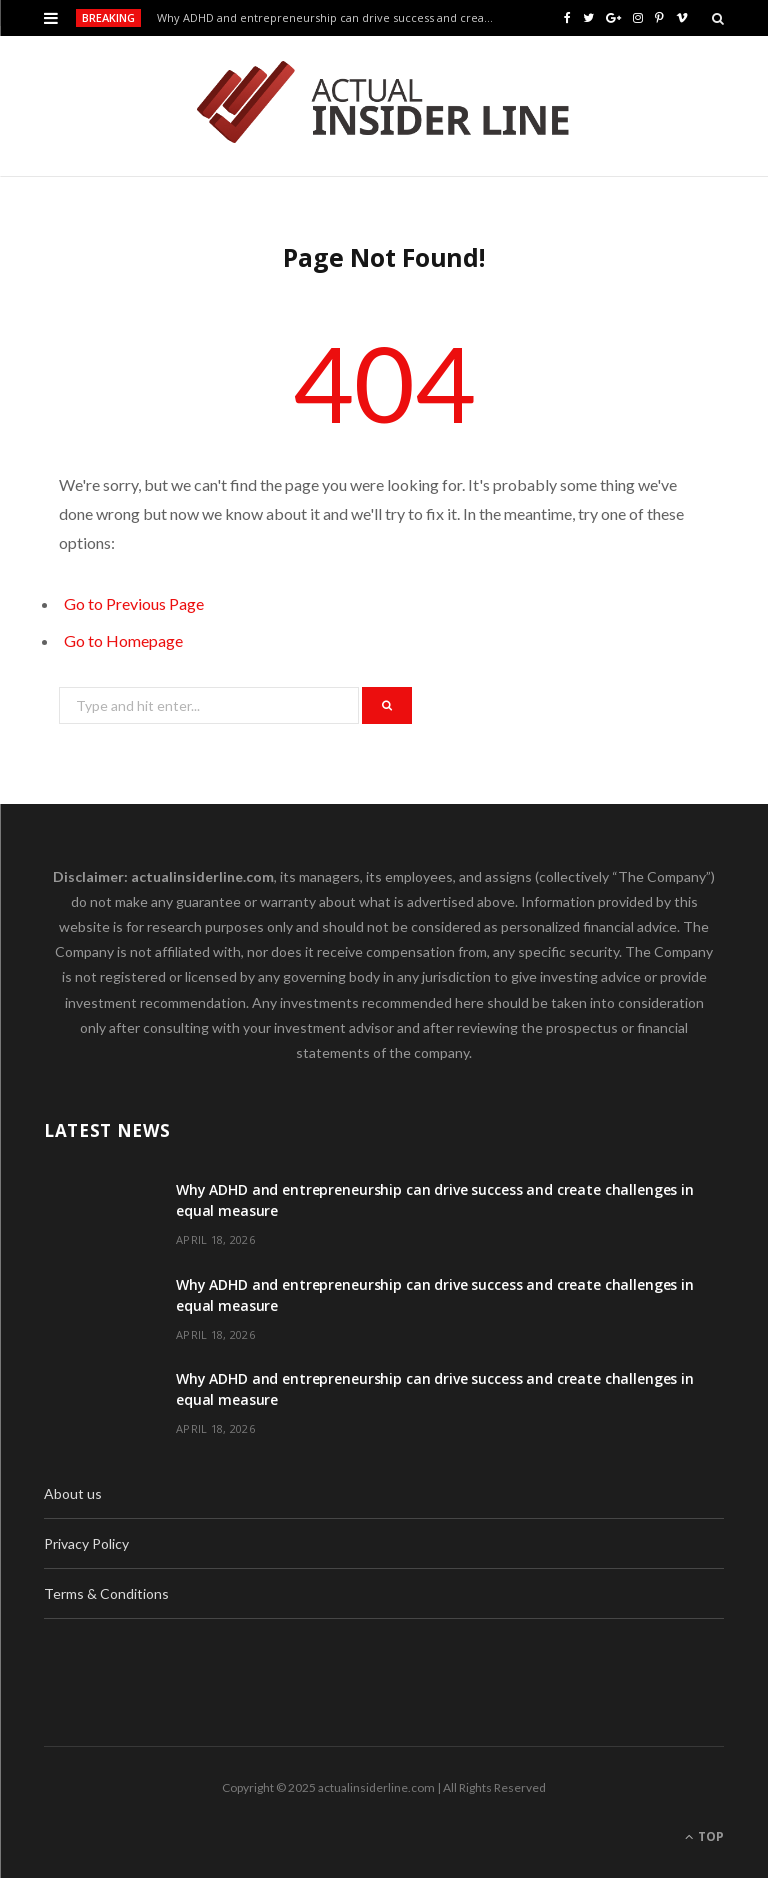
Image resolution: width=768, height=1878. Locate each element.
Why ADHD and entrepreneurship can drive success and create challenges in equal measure (330, 18)
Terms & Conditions (106, 1593)
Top (704, 1836)
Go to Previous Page (134, 603)
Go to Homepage (123, 640)
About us (73, 1493)
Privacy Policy (86, 1543)
